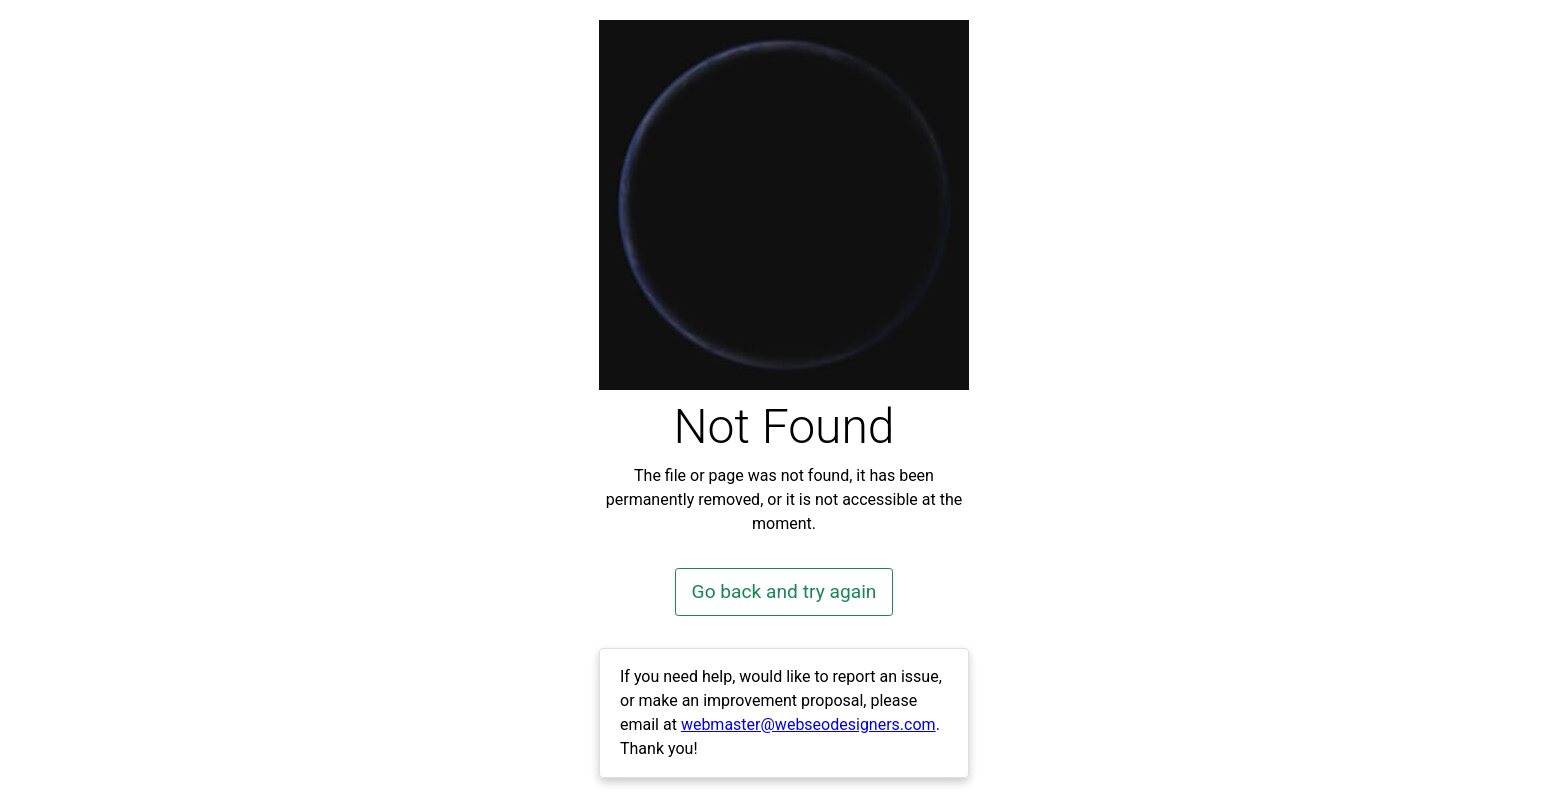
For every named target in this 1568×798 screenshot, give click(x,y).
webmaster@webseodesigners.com (808, 724)
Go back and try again (784, 591)
